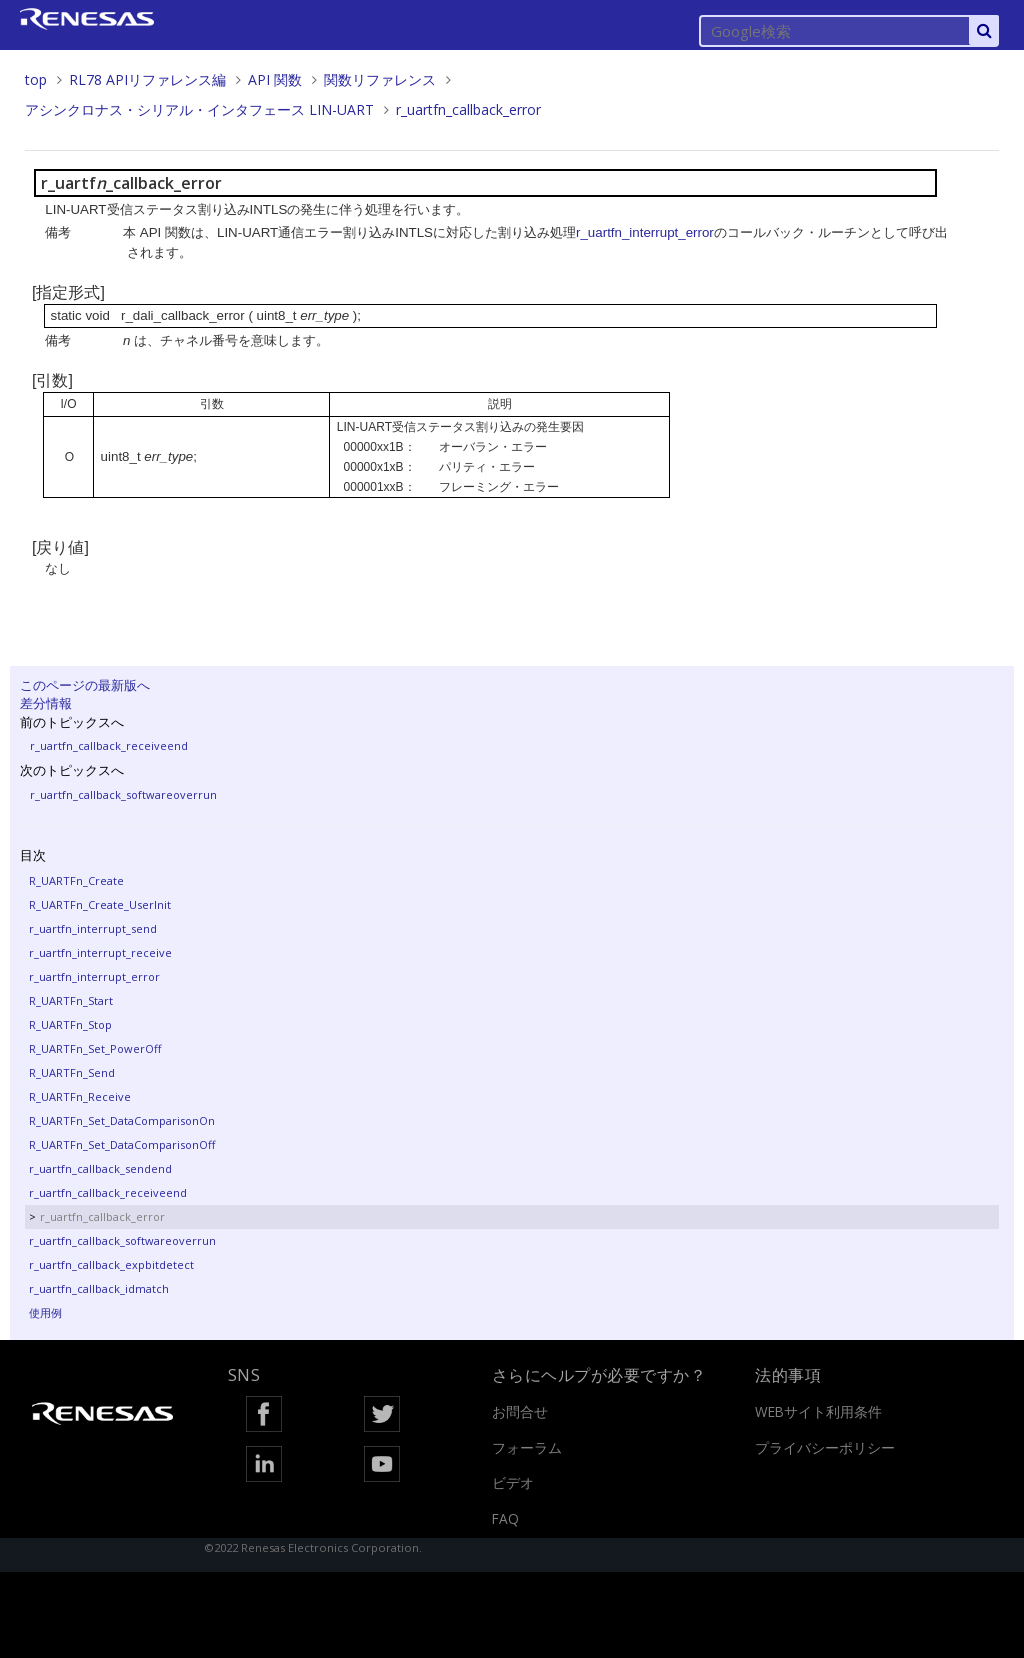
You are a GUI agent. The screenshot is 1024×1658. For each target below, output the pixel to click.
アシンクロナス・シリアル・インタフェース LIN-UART (199, 109)
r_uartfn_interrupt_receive (100, 952)
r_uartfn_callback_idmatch (99, 1288)
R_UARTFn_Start (71, 1000)
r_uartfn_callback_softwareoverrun (123, 794)
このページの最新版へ (85, 685)
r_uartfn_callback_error (468, 109)
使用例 (45, 1312)
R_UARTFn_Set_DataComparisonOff (122, 1144)
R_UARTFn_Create (76, 880)
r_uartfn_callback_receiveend (109, 745)
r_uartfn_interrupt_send (93, 928)
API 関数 (275, 79)
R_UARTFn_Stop (70, 1024)
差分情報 (46, 703)
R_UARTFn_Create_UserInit (100, 904)
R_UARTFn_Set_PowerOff (95, 1048)
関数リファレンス (380, 79)
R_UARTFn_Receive (80, 1096)
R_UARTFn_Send (72, 1072)
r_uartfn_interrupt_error (94, 976)
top (36, 79)
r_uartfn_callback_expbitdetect (111, 1264)
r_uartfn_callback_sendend (100, 1168)
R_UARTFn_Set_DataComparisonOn (122, 1120)
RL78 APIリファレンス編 (147, 79)
